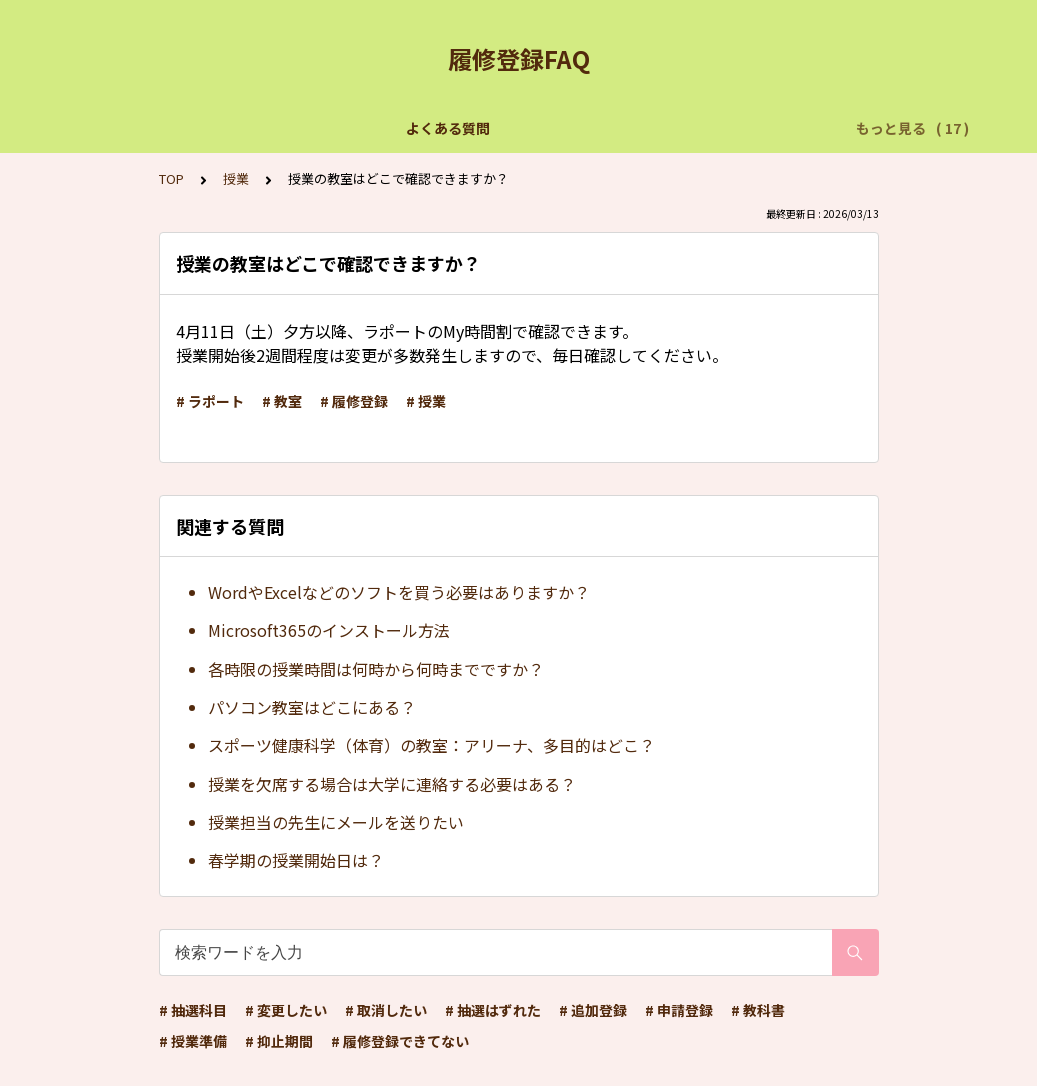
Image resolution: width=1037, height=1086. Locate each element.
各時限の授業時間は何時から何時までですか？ (376, 669)
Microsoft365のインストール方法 (329, 630)
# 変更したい (286, 1010)
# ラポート (210, 401)
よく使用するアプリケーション (630, 128)
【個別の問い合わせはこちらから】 (336, 128)
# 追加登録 (593, 1010)
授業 (236, 178)
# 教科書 (758, 1010)
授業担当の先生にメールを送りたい (336, 822)
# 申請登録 (679, 1010)
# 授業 (426, 401)
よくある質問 (154, 128)
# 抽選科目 (193, 1010)
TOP (171, 178)
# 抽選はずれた (493, 1010)
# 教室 (282, 401)
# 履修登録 (354, 401)
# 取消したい (386, 1010)
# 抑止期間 (279, 1041)
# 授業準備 (193, 1041)
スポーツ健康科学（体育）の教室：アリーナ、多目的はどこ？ (431, 745)
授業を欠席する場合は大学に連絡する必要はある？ (392, 784)
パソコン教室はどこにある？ (312, 707)
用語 (770, 128)
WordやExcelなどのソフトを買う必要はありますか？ (399, 592)
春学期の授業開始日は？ (296, 860)
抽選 (490, 128)
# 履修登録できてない (400, 1041)
